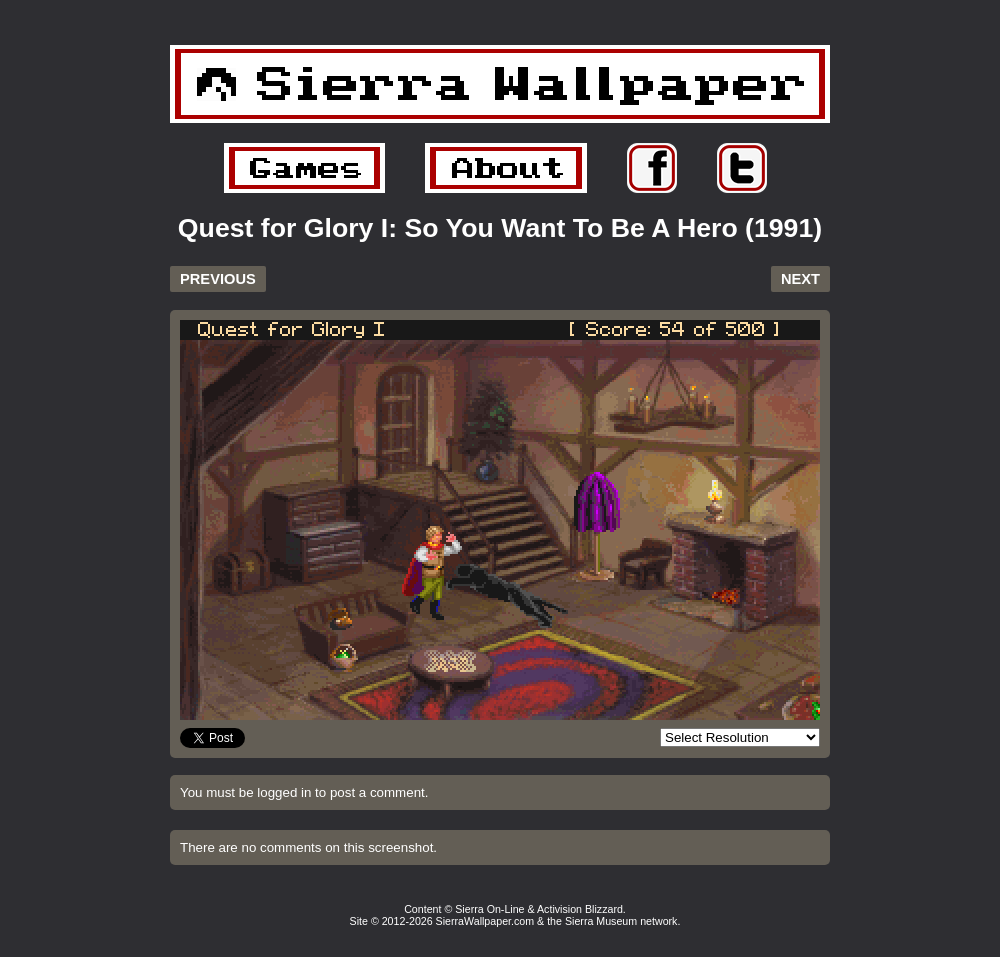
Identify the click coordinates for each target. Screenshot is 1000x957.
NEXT (800, 279)
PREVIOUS (218, 279)
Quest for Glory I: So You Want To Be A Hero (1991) (500, 228)
